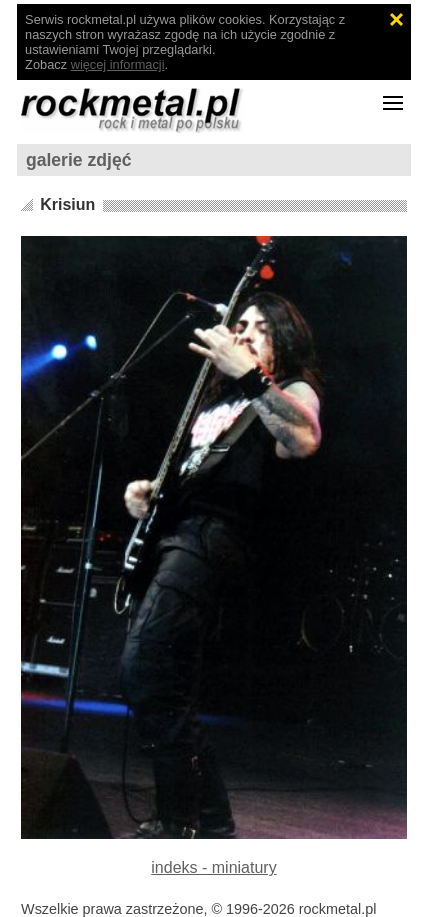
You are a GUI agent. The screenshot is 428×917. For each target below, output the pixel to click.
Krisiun (67, 204)
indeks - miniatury (213, 867)
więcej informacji (118, 64)
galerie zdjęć (79, 160)
